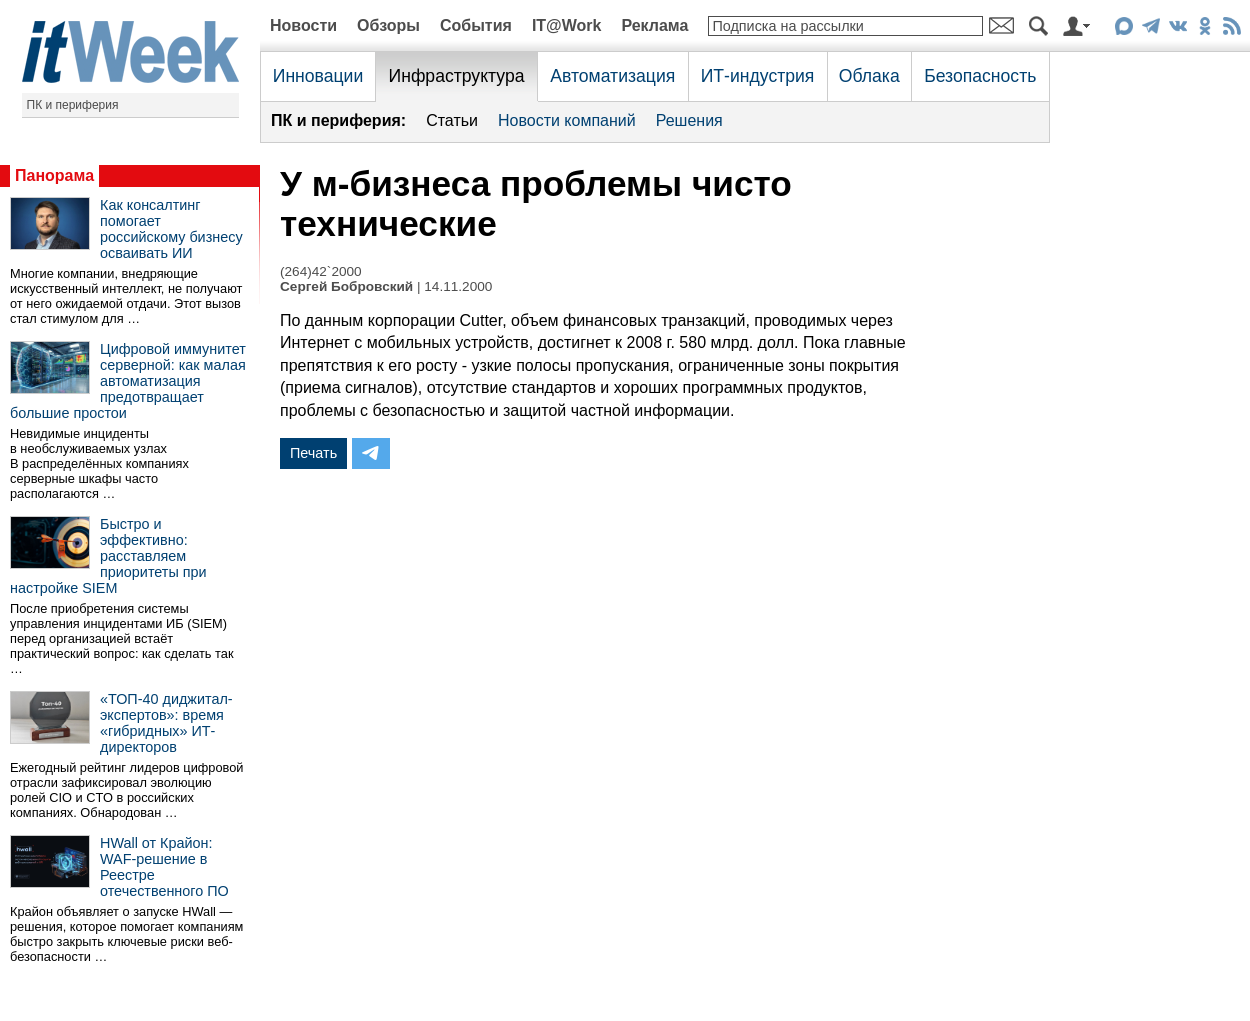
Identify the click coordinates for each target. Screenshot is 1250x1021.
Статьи (452, 120)
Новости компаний (567, 120)
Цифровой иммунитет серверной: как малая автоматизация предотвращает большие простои (128, 381)
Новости (303, 25)
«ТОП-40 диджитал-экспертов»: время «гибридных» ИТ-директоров (166, 723)
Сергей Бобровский (346, 286)
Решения (689, 120)
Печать (313, 453)
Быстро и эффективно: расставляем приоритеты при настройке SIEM (108, 556)
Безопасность (980, 76)
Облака (869, 76)
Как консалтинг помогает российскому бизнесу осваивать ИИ (171, 229)
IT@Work (567, 25)
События (476, 25)
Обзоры (388, 25)
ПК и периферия (73, 105)
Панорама (54, 175)
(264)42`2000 (321, 271)
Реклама (654, 25)
